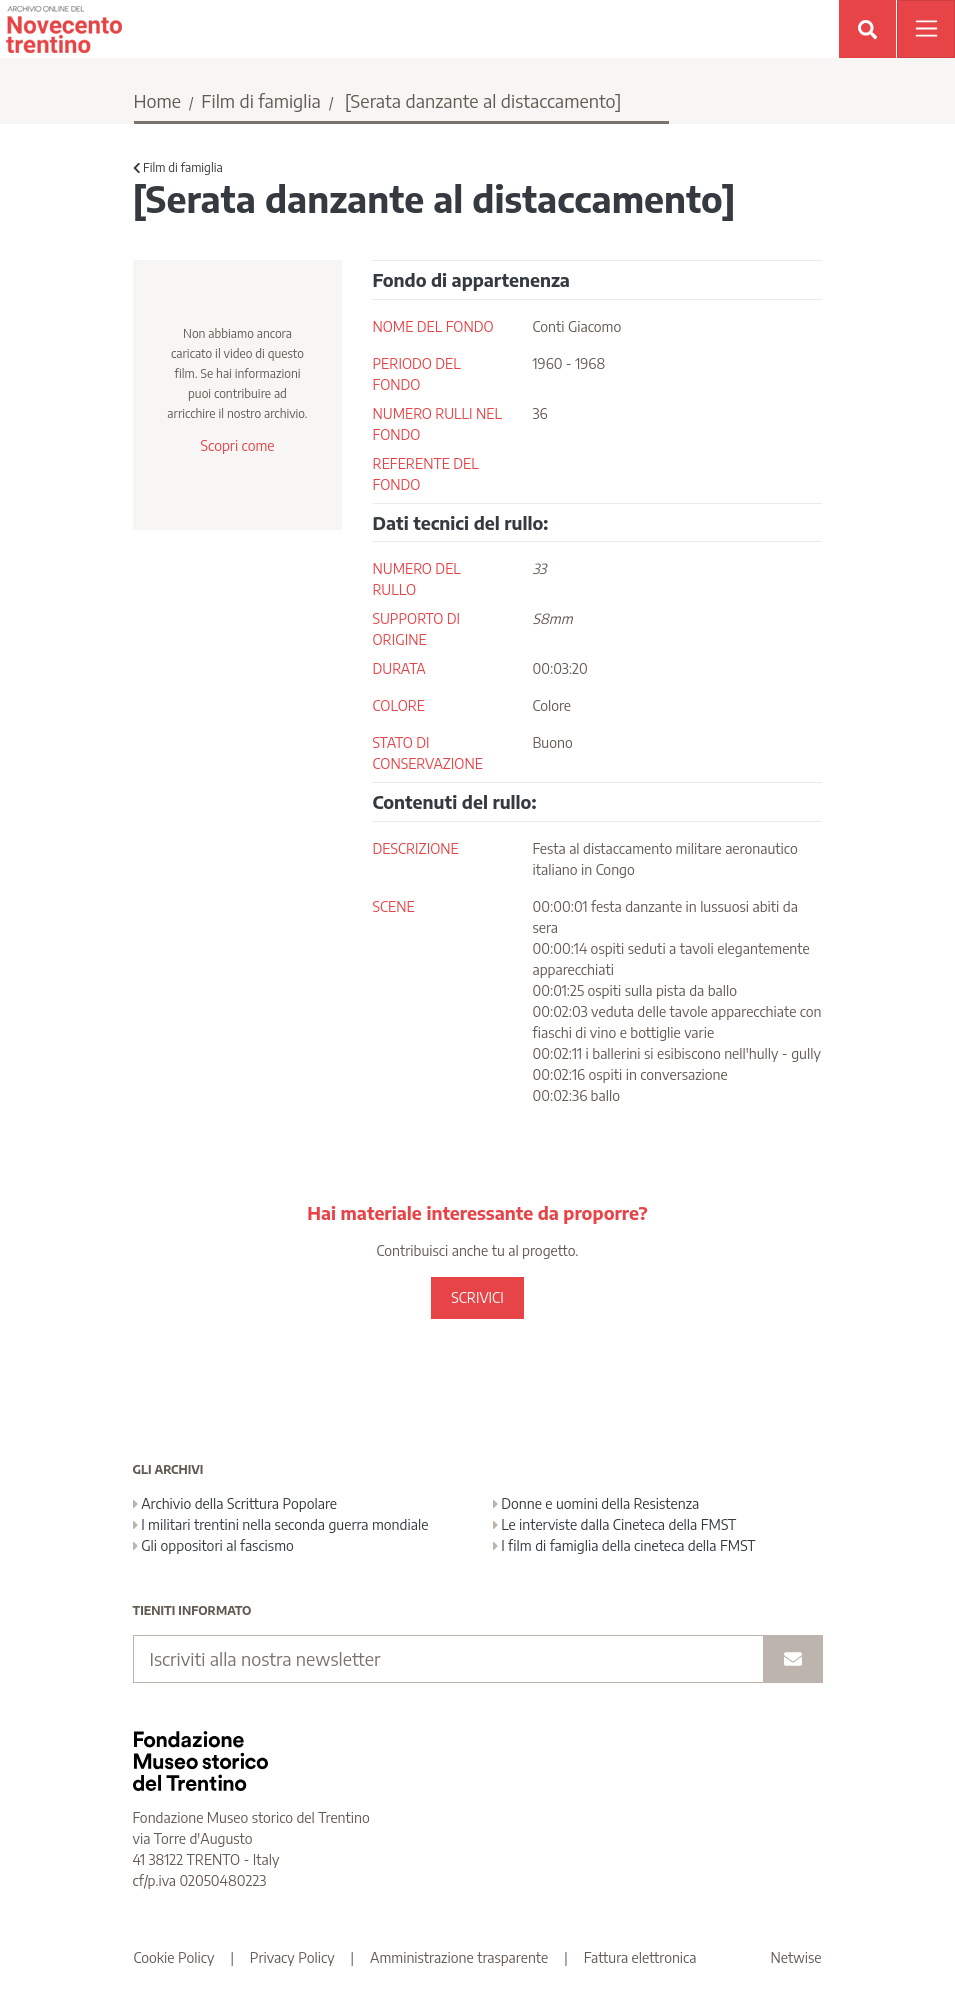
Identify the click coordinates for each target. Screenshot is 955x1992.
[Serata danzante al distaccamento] (483, 100)
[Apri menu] (926, 29)
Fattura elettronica (640, 1957)
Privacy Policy (292, 1957)
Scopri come (237, 445)
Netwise (796, 1957)
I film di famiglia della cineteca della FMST (624, 1545)
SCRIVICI (477, 1297)
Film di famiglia (261, 100)
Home (158, 100)
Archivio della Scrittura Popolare (235, 1503)
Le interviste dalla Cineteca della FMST (615, 1524)
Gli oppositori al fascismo (213, 1545)
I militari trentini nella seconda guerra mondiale (281, 1524)
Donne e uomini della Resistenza (596, 1503)
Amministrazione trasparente (459, 1957)
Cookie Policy (174, 1957)
